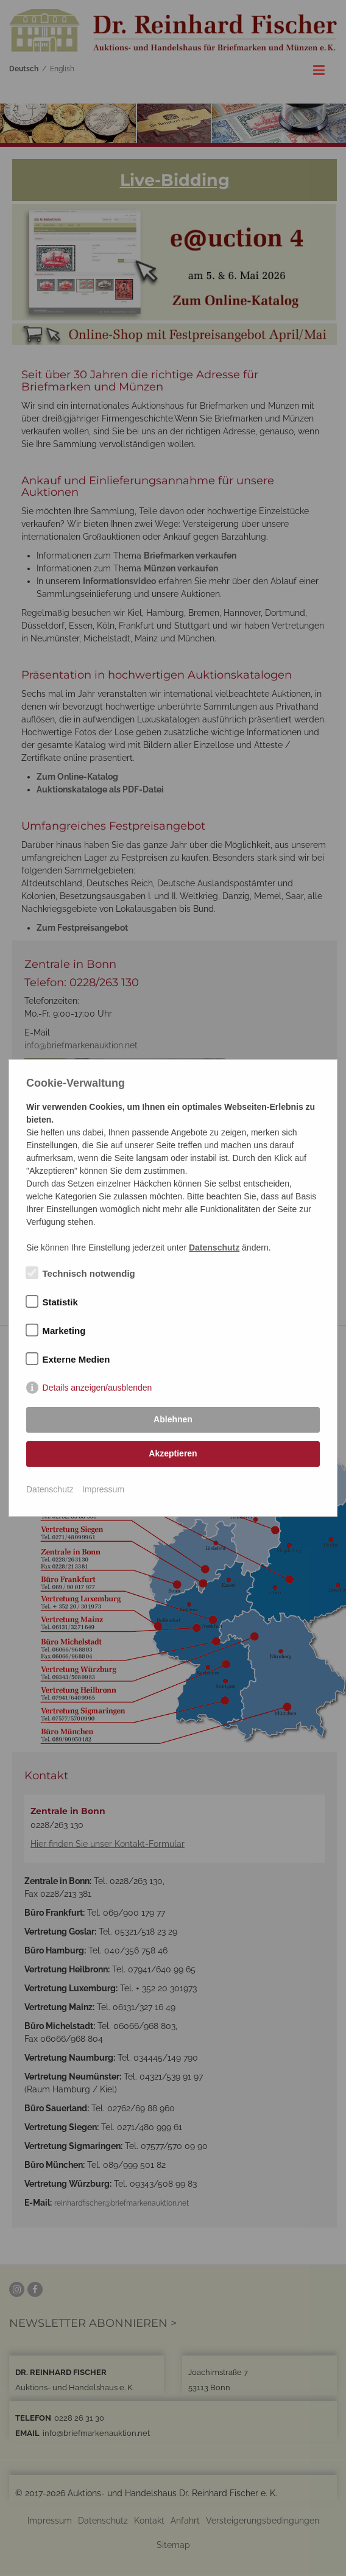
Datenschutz (50, 1489)
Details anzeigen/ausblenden (97, 1387)
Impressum (103, 1489)
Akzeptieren (173, 1453)
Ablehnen (173, 1419)
